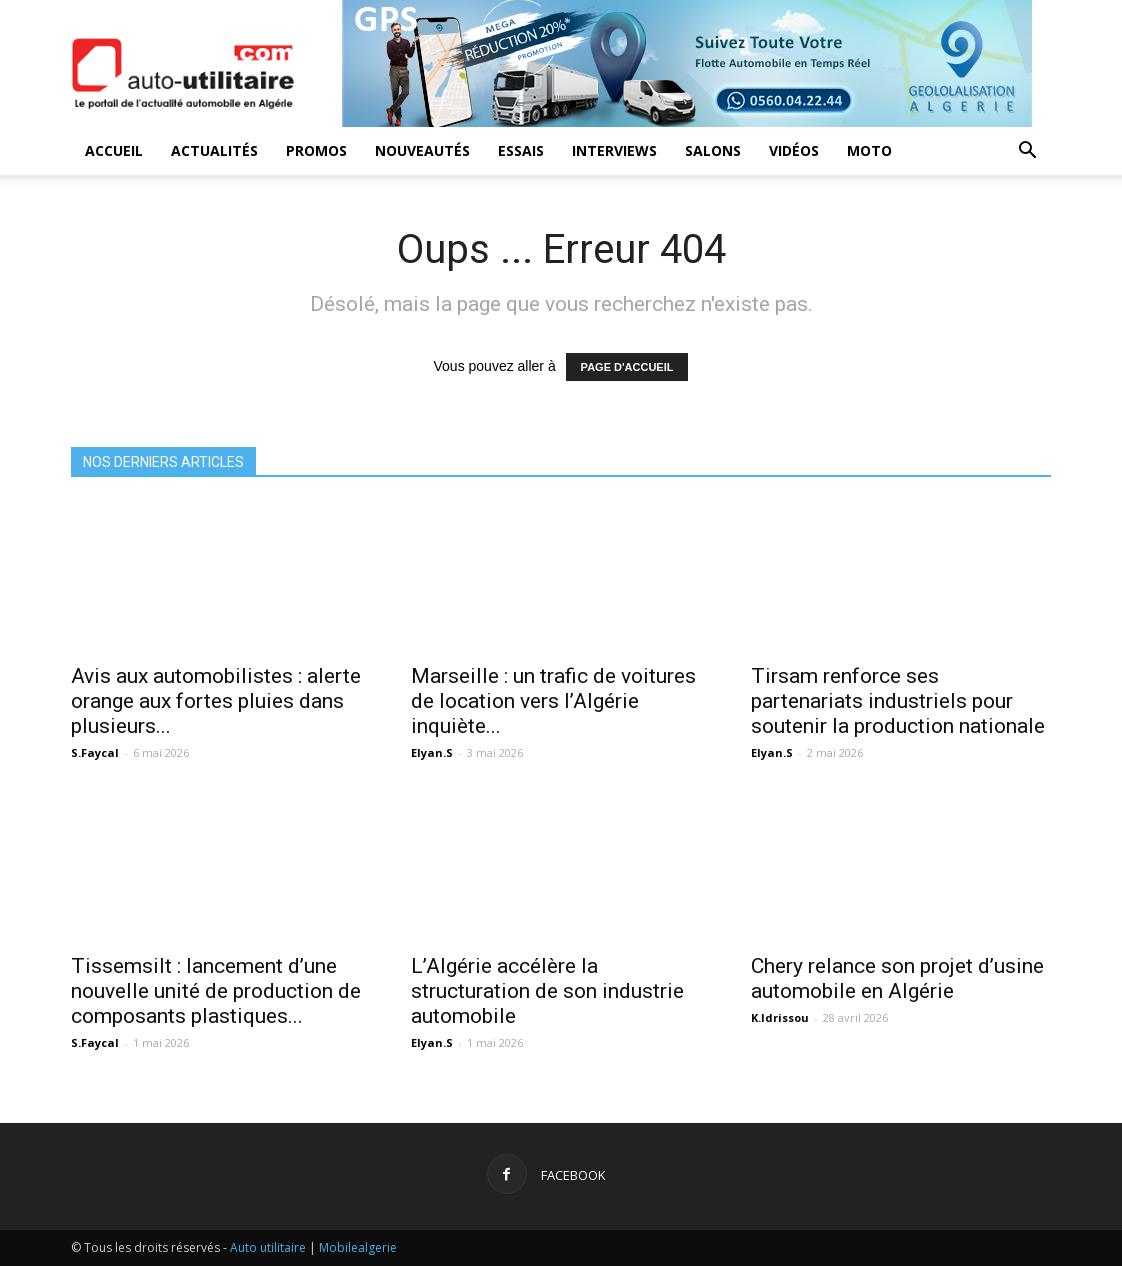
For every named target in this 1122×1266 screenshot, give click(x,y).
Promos (316, 150)
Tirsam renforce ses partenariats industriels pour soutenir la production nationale (898, 701)
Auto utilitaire (268, 1247)
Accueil (114, 150)
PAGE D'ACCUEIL (627, 367)
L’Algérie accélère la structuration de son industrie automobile (547, 991)
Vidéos (794, 150)
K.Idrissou (780, 1017)
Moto (869, 150)
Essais (521, 150)
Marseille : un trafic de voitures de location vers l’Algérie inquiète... (553, 701)
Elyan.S (432, 752)
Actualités (214, 150)
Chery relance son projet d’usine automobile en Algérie (897, 978)
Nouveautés (422, 150)
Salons (713, 150)
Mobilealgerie (358, 1247)
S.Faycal (95, 752)
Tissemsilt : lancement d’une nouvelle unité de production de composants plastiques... (216, 991)
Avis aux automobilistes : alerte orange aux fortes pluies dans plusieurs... (216, 701)
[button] (1027, 152)
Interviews (614, 150)
